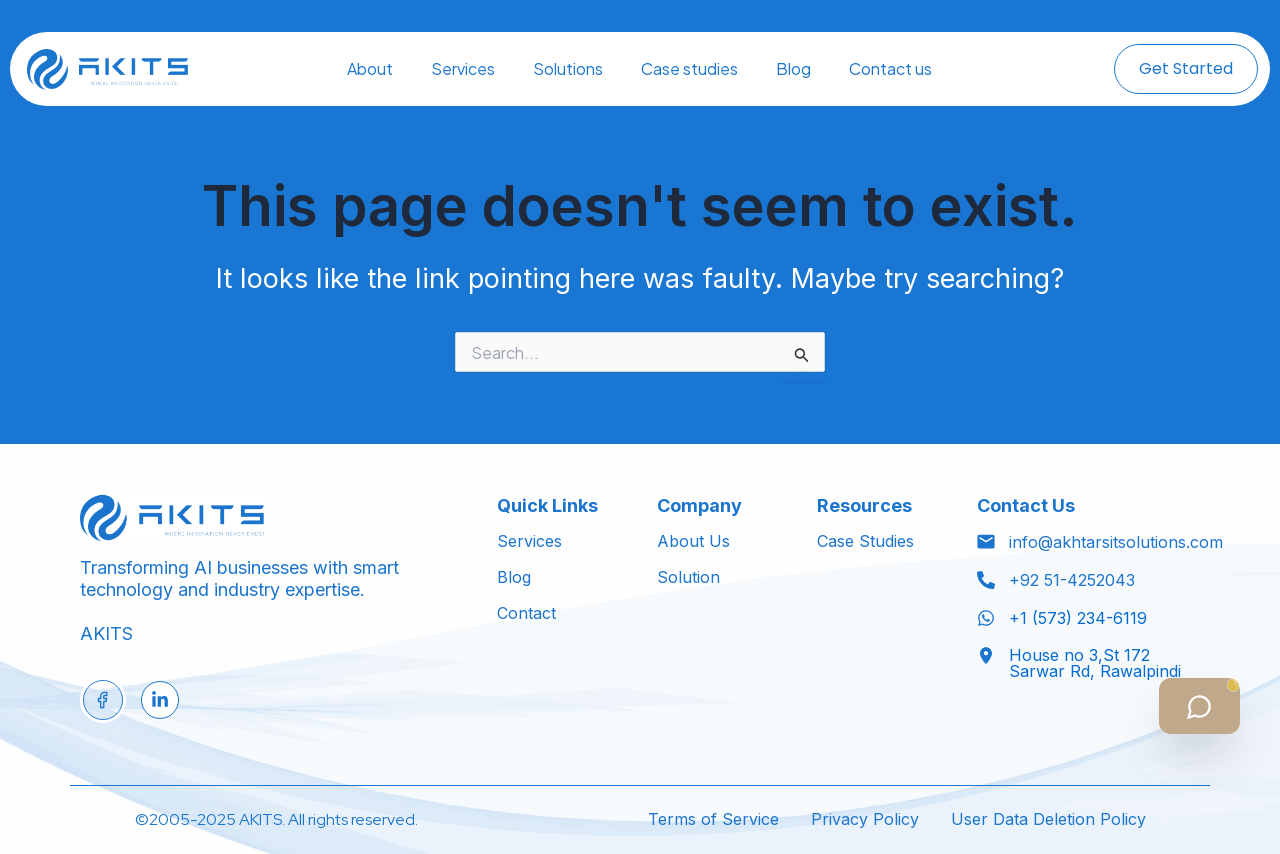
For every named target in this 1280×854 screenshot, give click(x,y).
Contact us (890, 68)
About (370, 68)
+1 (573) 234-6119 (1078, 618)
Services (463, 68)
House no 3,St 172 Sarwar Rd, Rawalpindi (1095, 663)
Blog (793, 68)
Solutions (568, 68)
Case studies (689, 68)
